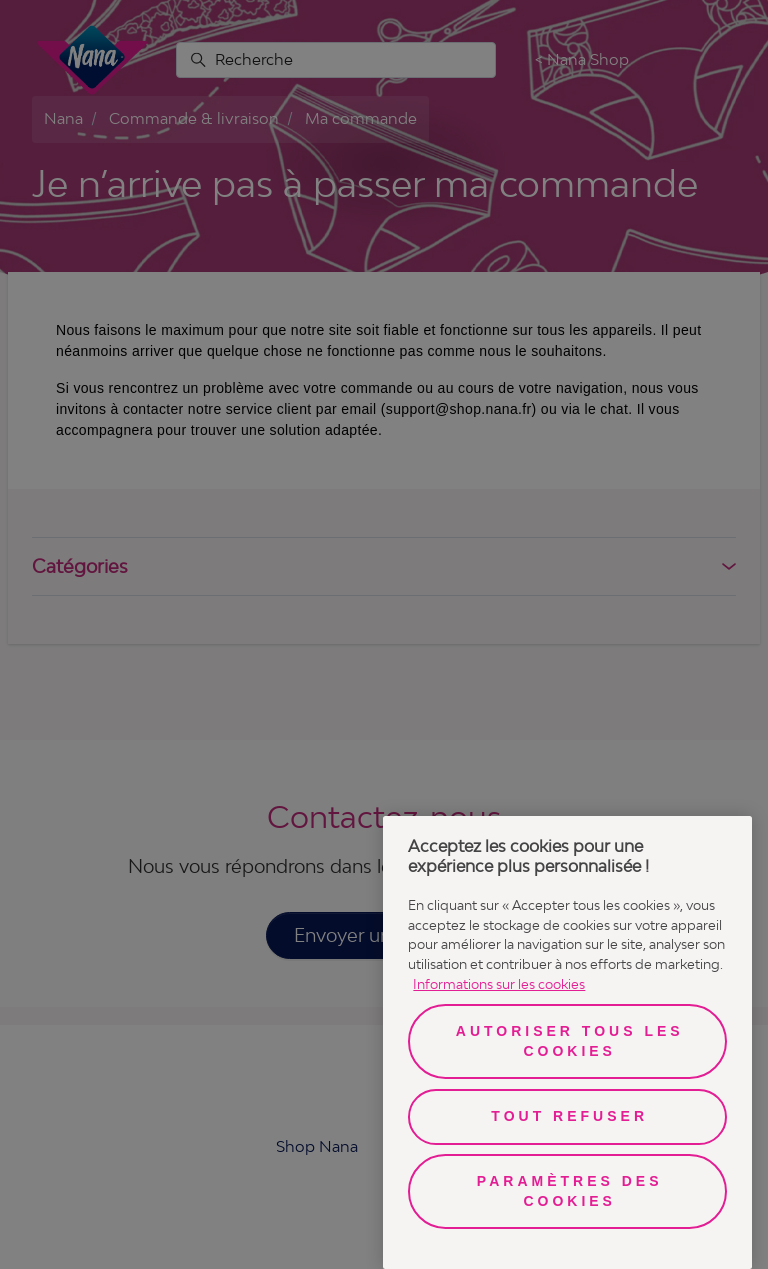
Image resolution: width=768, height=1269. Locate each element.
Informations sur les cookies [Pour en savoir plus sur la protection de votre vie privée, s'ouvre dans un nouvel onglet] (499, 984)
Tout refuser (569, 1116)
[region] (567, 1042)
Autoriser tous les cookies (570, 1041)
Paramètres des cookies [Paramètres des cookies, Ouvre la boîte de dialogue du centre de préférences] (570, 1191)
